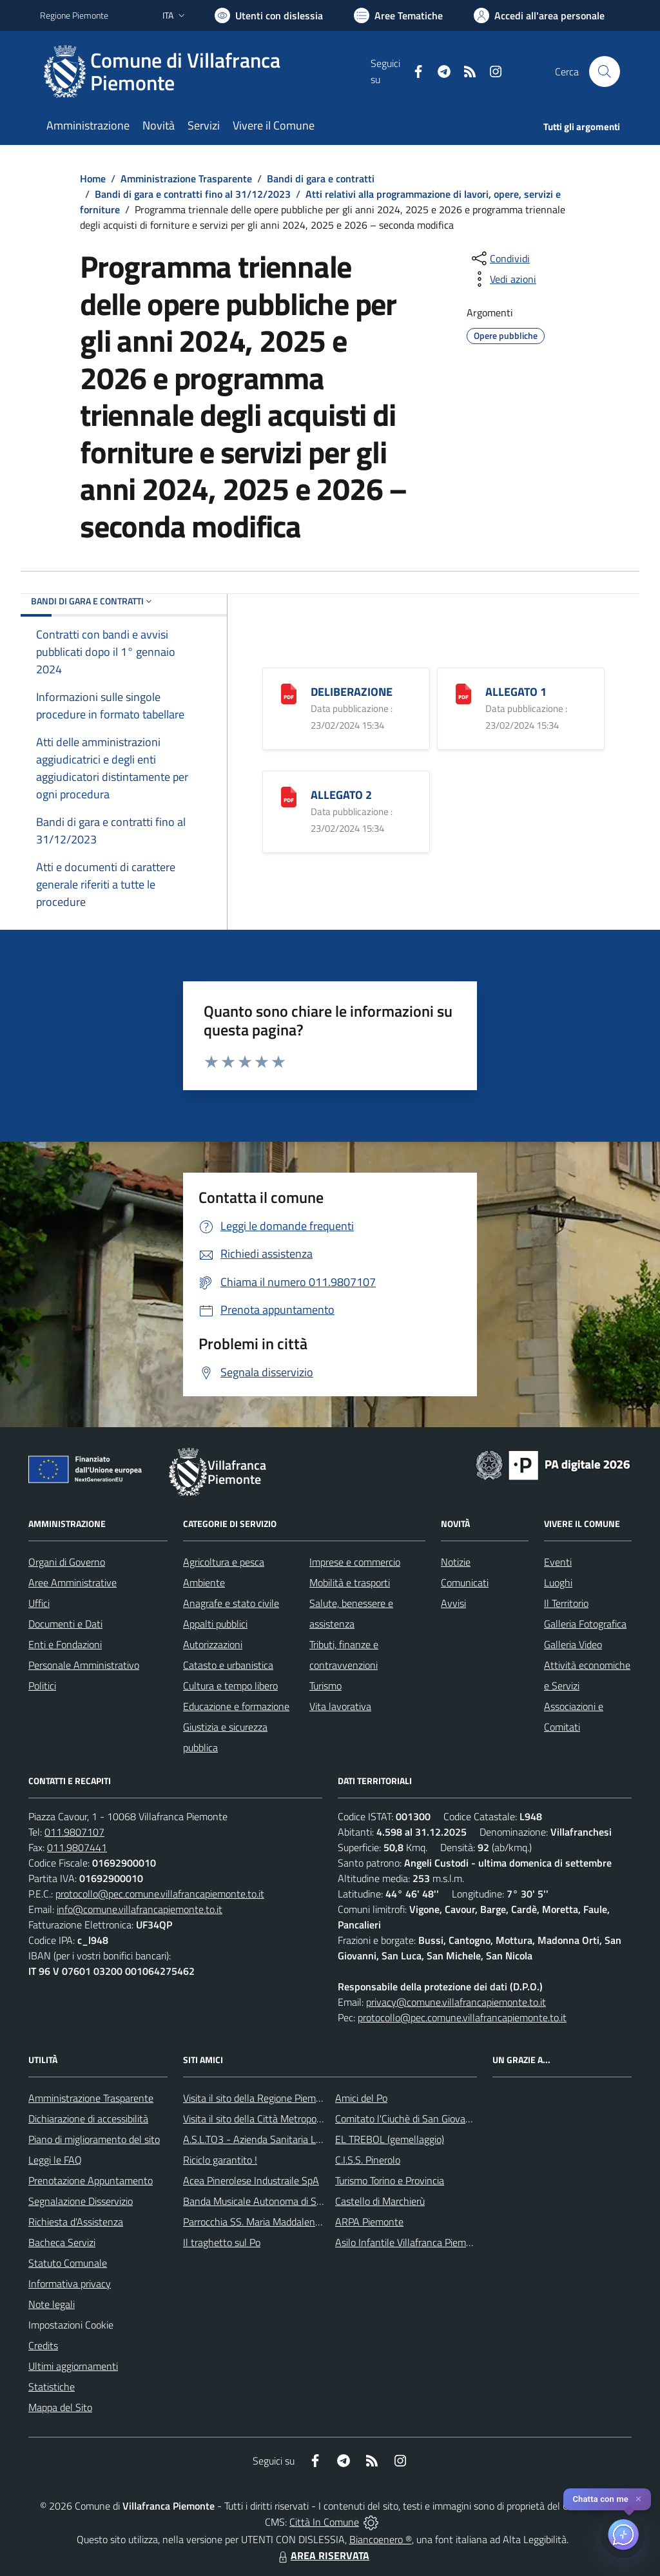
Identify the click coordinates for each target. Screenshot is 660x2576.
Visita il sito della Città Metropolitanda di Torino (283, 2118)
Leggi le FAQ (55, 2159)
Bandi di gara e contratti (320, 178)
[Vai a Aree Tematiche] (398, 15)
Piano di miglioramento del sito (94, 2139)
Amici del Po (361, 2098)
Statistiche (51, 2386)
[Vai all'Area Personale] (539, 15)
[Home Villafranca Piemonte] (205, 71)
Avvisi (453, 1603)
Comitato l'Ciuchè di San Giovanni (407, 2118)
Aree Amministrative (72, 1582)
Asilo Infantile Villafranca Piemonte (410, 2242)
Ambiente (204, 1582)
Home (93, 178)
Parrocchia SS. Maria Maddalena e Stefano (274, 2221)
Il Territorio (566, 1603)
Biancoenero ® (380, 2539)
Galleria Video (573, 1644)
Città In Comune (324, 2522)
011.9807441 (77, 1847)
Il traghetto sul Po (221, 2242)
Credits (43, 2345)
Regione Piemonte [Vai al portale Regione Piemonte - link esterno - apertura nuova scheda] (74, 15)
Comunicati (465, 1582)
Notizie (456, 1562)
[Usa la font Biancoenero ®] (268, 15)
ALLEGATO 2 (341, 794)
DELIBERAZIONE (352, 691)
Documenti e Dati (65, 1623)
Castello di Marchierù (380, 2201)
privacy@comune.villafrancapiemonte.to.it (456, 2002)
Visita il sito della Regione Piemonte (259, 2098)
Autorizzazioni (212, 1644)
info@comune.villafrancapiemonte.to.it (139, 1909)
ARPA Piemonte (369, 2221)
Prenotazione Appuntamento (90, 2180)
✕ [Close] (638, 2499)
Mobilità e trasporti (349, 1582)
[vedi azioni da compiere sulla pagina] (503, 279)
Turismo (325, 1685)
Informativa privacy (69, 2283)
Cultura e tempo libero (230, 1685)
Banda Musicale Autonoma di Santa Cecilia (274, 2201)
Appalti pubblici (215, 1623)
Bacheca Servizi (61, 2242)
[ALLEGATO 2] (288, 795)
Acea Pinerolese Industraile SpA (251, 2180)
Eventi (558, 1562)
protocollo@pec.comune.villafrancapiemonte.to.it (159, 1893)
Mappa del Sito (60, 2407)
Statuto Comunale (67, 2263)
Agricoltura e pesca (223, 1562)
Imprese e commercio (354, 1562)
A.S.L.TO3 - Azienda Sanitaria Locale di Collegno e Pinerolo (308, 2139)
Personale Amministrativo (83, 1665)
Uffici (39, 1603)
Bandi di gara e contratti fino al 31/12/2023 (193, 194)
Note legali (51, 2304)
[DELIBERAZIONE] (288, 692)
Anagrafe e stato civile (231, 1603)
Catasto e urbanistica (228, 1665)
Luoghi (558, 1582)
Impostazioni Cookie (70, 2324)
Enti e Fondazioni (65, 1644)
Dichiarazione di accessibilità (88, 2118)
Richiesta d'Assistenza (75, 2221)
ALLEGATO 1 (516, 691)
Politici (42, 1685)
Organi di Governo (66, 1562)
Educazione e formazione (236, 1706)
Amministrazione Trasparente (186, 178)
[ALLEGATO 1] (463, 692)
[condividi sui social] (499, 258)
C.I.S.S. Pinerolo (367, 2159)
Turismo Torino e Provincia (389, 2180)
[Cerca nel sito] (604, 71)
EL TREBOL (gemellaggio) (389, 2139)
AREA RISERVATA (322, 2555)
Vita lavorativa (340, 1706)
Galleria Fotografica (585, 1623)
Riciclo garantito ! (220, 2159)
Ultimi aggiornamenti (73, 2366)
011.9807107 (74, 1832)
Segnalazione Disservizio (80, 2201)
